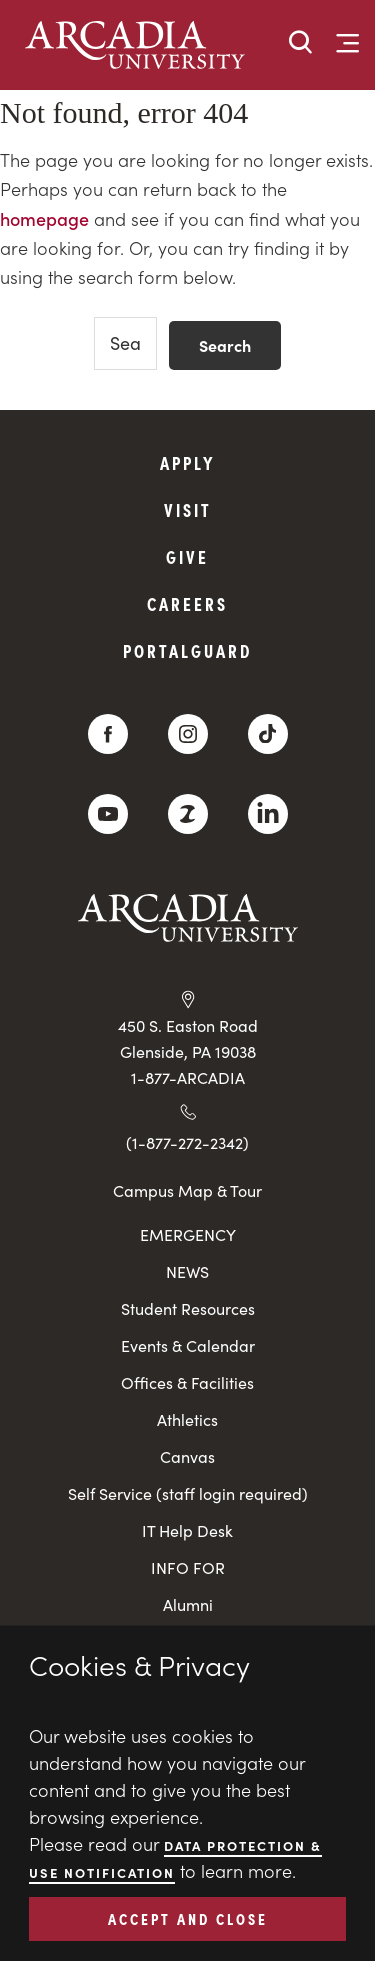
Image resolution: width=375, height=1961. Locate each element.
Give (187, 556)
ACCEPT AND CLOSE (188, 1918)
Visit (188, 509)
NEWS (187, 1271)
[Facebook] (108, 734)
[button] (301, 43)
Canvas (187, 1456)
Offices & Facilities (187, 1382)
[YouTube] (108, 814)
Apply (188, 462)
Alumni (188, 1604)
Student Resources (188, 1308)
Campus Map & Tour (187, 1190)
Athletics (187, 1419)
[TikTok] (268, 734)
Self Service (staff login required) (188, 1493)
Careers (187, 603)
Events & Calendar (188, 1345)
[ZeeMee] (188, 814)
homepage (44, 218)
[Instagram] (188, 734)
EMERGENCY (188, 1234)
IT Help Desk (187, 1530)
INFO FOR (188, 1567)
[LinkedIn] (268, 814)
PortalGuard (187, 650)
